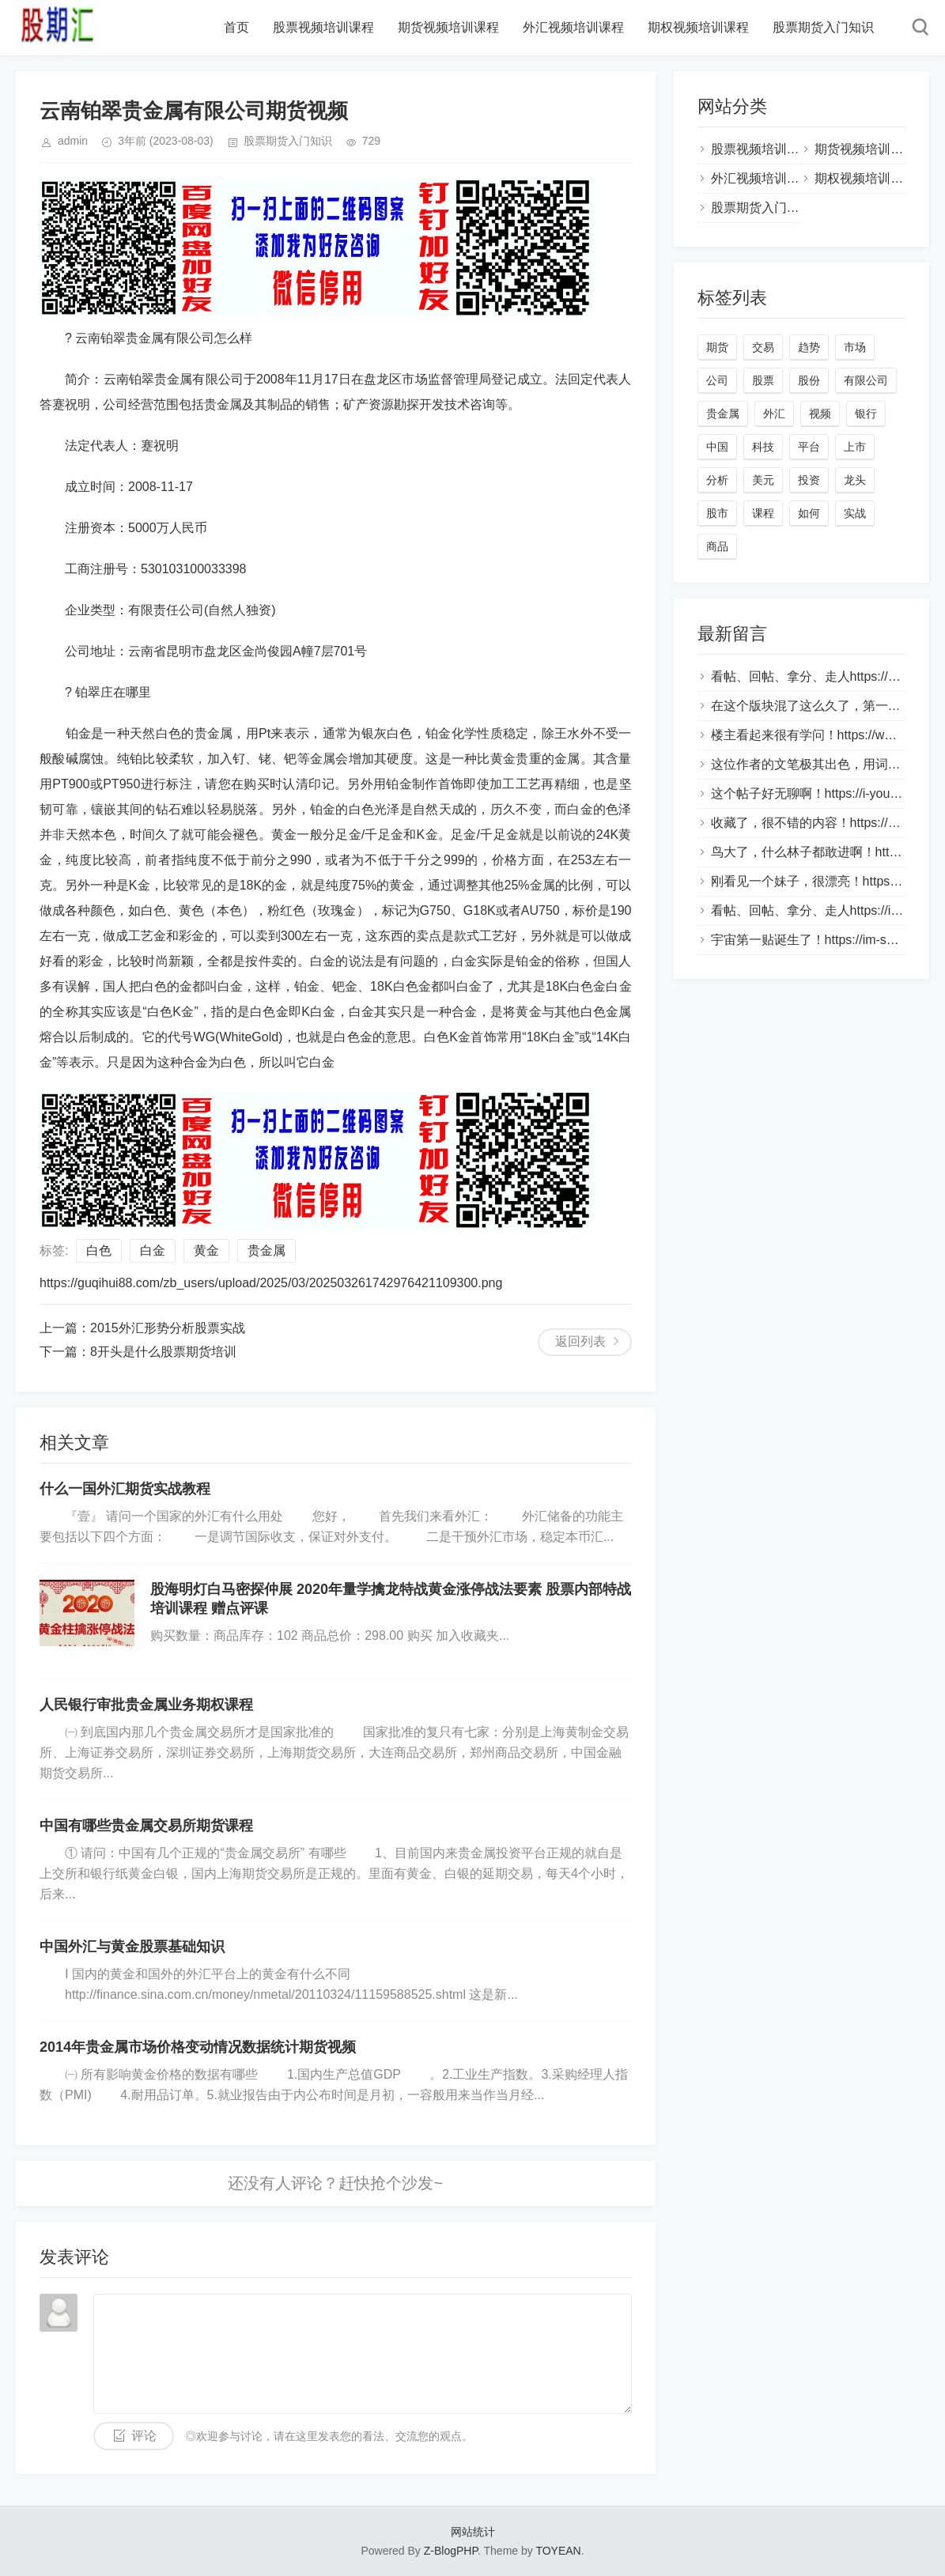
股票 (763, 380)
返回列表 (580, 1341)
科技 (763, 446)
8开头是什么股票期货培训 (163, 1351)
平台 (809, 446)
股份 (809, 380)
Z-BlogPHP (451, 2550)
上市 (855, 446)
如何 (809, 513)
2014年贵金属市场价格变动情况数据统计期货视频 (198, 2047)
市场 (855, 347)
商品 (717, 546)
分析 (717, 480)
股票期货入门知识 (823, 27)
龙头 (855, 480)
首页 (236, 27)
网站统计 (473, 2531)
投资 (809, 480)
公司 (717, 380)
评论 (144, 2435)
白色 (99, 1250)
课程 (763, 513)
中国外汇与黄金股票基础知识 (132, 1947)
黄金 (206, 1250)
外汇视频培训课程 (573, 27)
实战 (855, 513)
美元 (763, 480)
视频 (820, 413)
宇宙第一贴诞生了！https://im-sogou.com (827, 939)
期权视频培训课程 (698, 27)
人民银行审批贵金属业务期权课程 (146, 1705)
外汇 (774, 413)
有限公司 (866, 380)
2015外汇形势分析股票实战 (167, 1328)
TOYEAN (557, 2550)
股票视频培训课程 (323, 27)
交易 (763, 347)
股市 (717, 513)
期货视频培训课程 (448, 27)
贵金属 (266, 1250)
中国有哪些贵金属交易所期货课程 (146, 1826)
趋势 (809, 347)
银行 (866, 413)
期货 (717, 347)
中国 (717, 446)
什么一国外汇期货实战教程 (125, 1489)
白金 (152, 1250)
